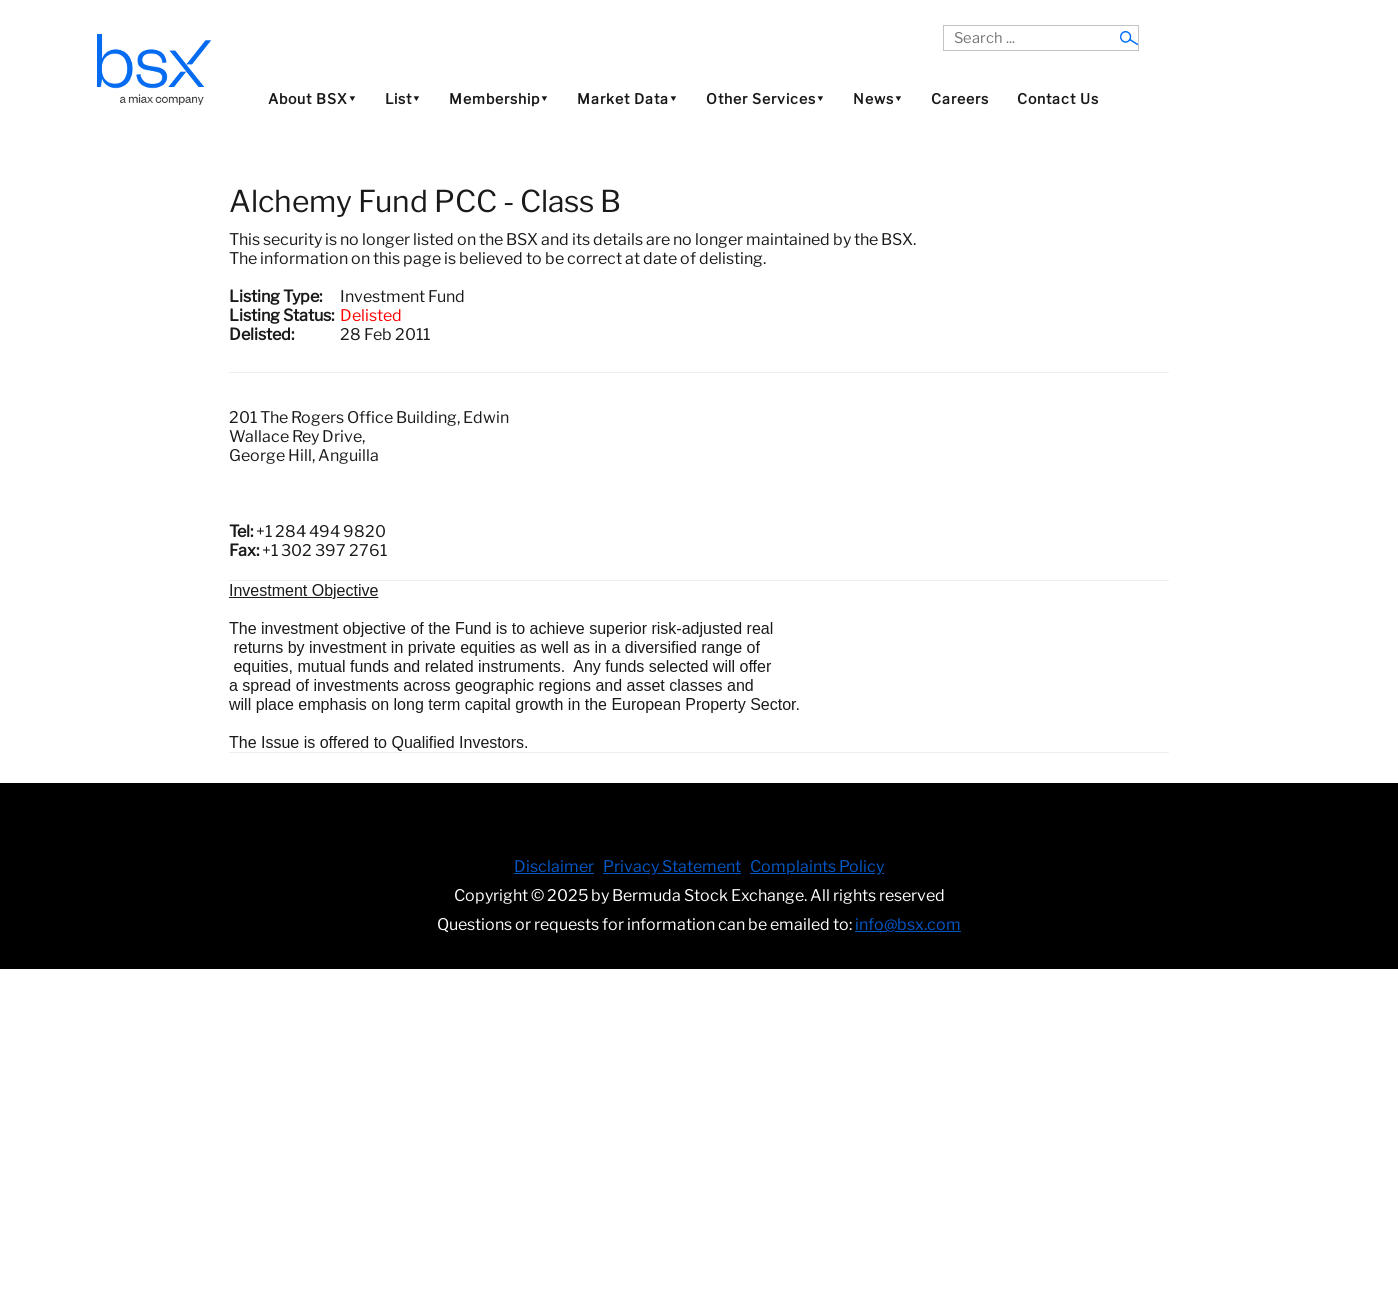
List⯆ (403, 98)
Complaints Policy (817, 866)
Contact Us (1058, 98)
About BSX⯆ (312, 98)
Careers (960, 98)
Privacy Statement (672, 866)
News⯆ (878, 98)
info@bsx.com (908, 924)
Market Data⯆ (627, 98)
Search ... (943, 25)
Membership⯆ (499, 98)
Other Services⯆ (765, 98)
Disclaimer (554, 866)
